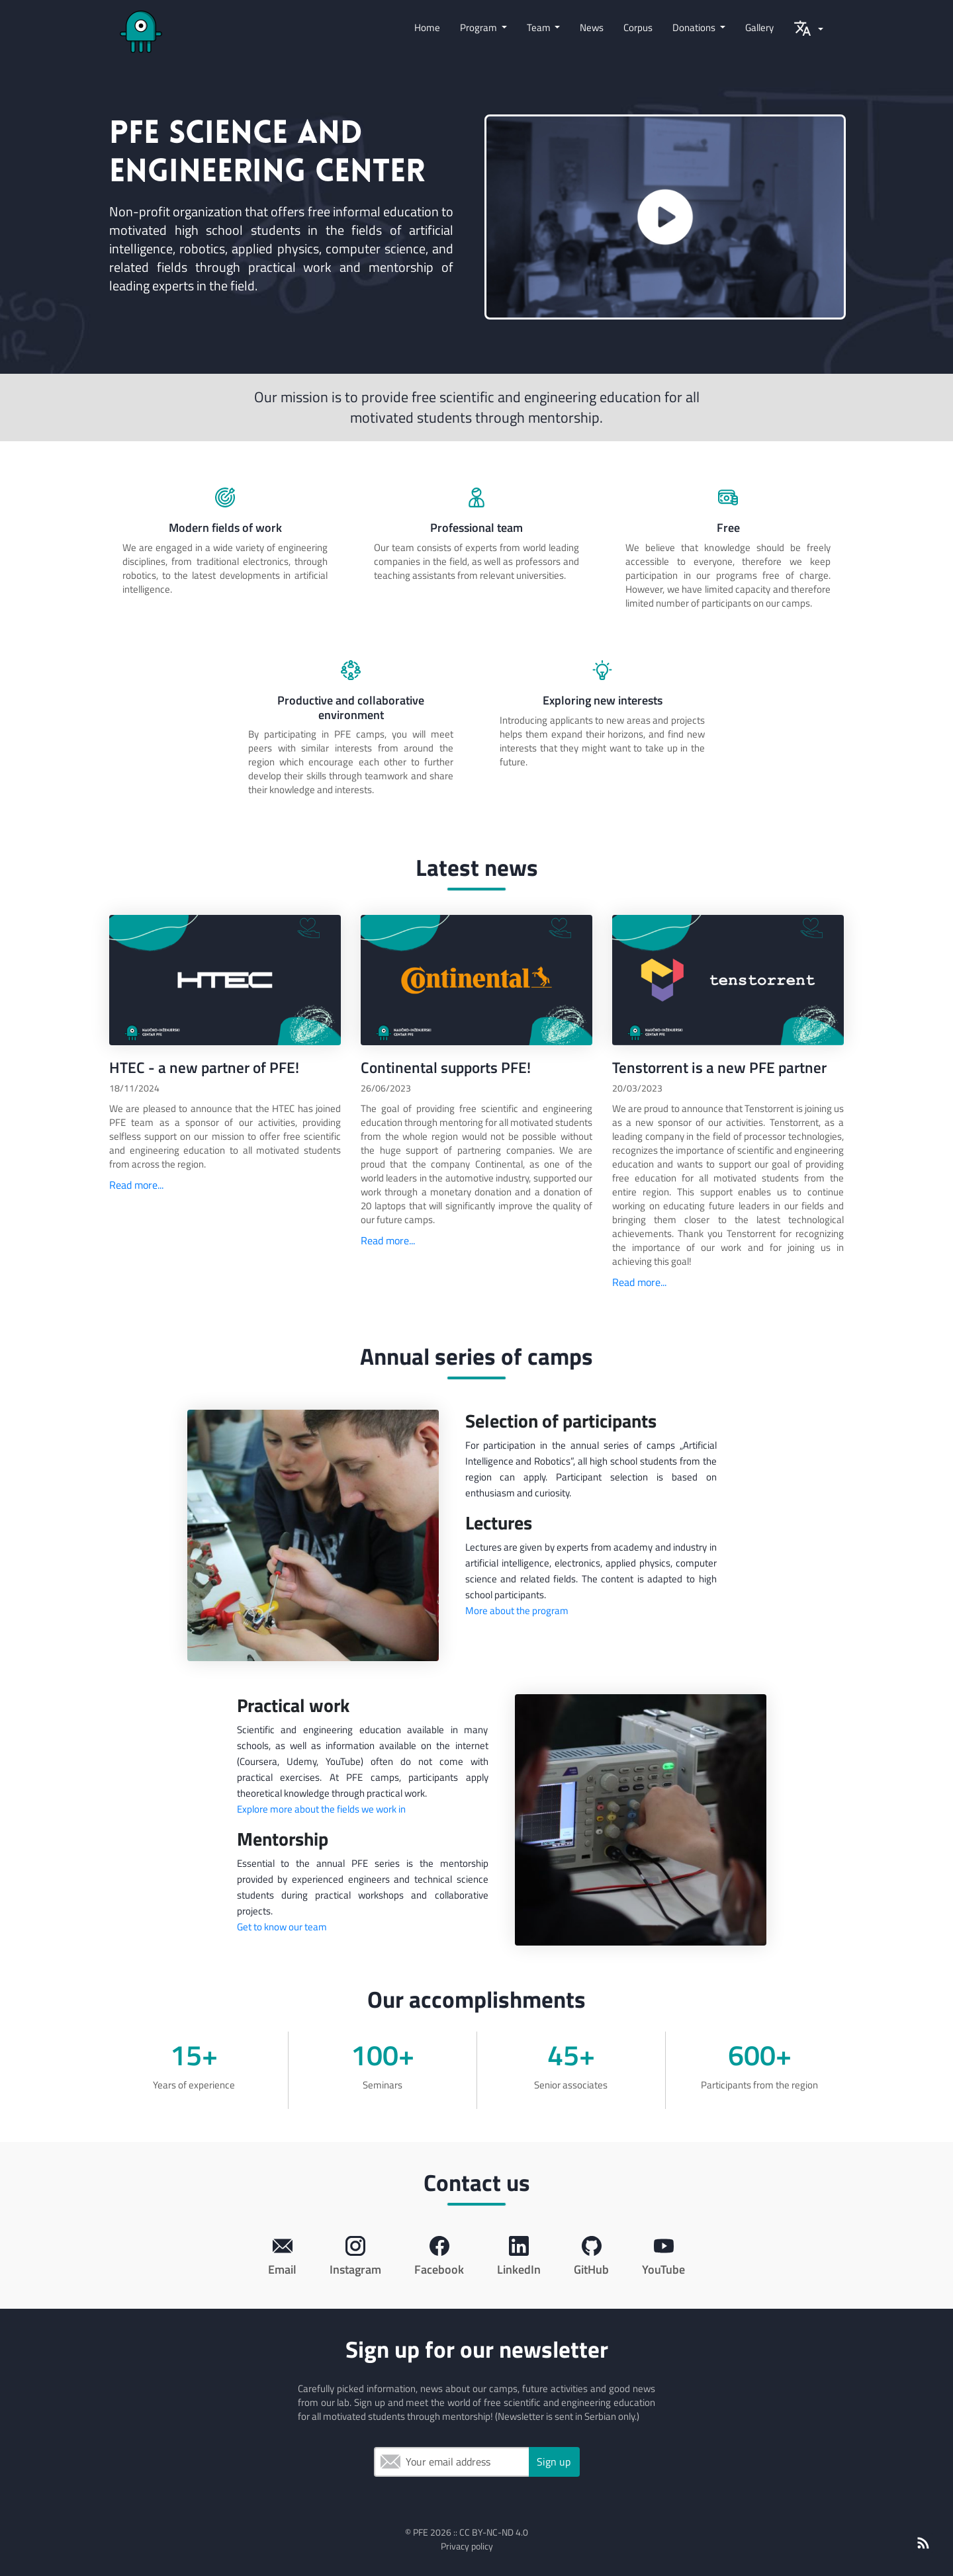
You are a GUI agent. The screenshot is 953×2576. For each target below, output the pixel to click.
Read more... (136, 1185)
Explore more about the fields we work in (321, 1809)
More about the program (516, 1610)
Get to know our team (282, 1926)
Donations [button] (694, 27)
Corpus (638, 27)
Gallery (759, 27)
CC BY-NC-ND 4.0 (493, 2532)
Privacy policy (467, 2546)
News (592, 27)
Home (427, 27)
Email (390, 2461)
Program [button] (479, 27)
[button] (808, 32)
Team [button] (540, 27)
